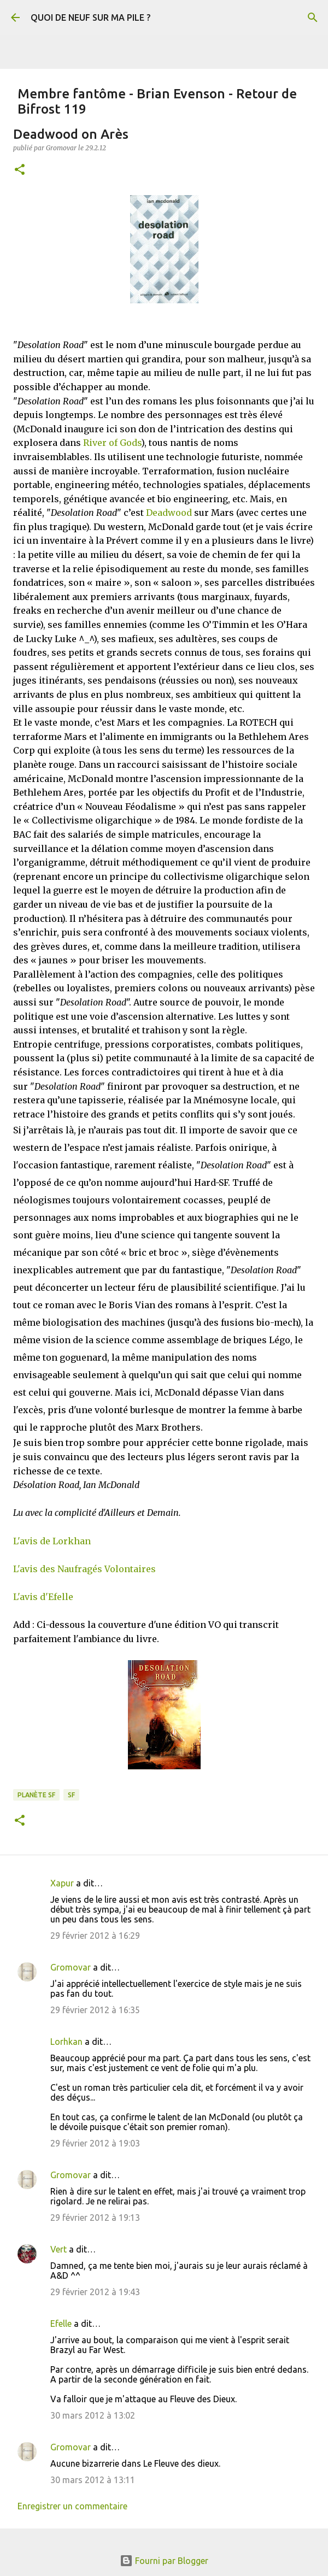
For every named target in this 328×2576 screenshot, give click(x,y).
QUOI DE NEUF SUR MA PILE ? (90, 17)
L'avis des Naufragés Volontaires (84, 1568)
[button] (19, 170)
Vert (58, 2249)
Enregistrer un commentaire (72, 2506)
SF (71, 1794)
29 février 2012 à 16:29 (95, 1935)
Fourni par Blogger (164, 2561)
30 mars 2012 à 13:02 (92, 2415)
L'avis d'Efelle (43, 1596)
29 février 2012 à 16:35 (95, 2010)
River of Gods (112, 442)
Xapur (62, 1883)
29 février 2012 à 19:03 (95, 2143)
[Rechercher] (312, 17)
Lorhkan (66, 2041)
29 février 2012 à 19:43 (95, 2292)
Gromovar (70, 1967)
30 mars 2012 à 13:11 (92, 2480)
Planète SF (36, 1794)
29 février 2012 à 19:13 (95, 2217)
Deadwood (169, 512)
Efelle (61, 2323)
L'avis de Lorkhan (52, 1541)
